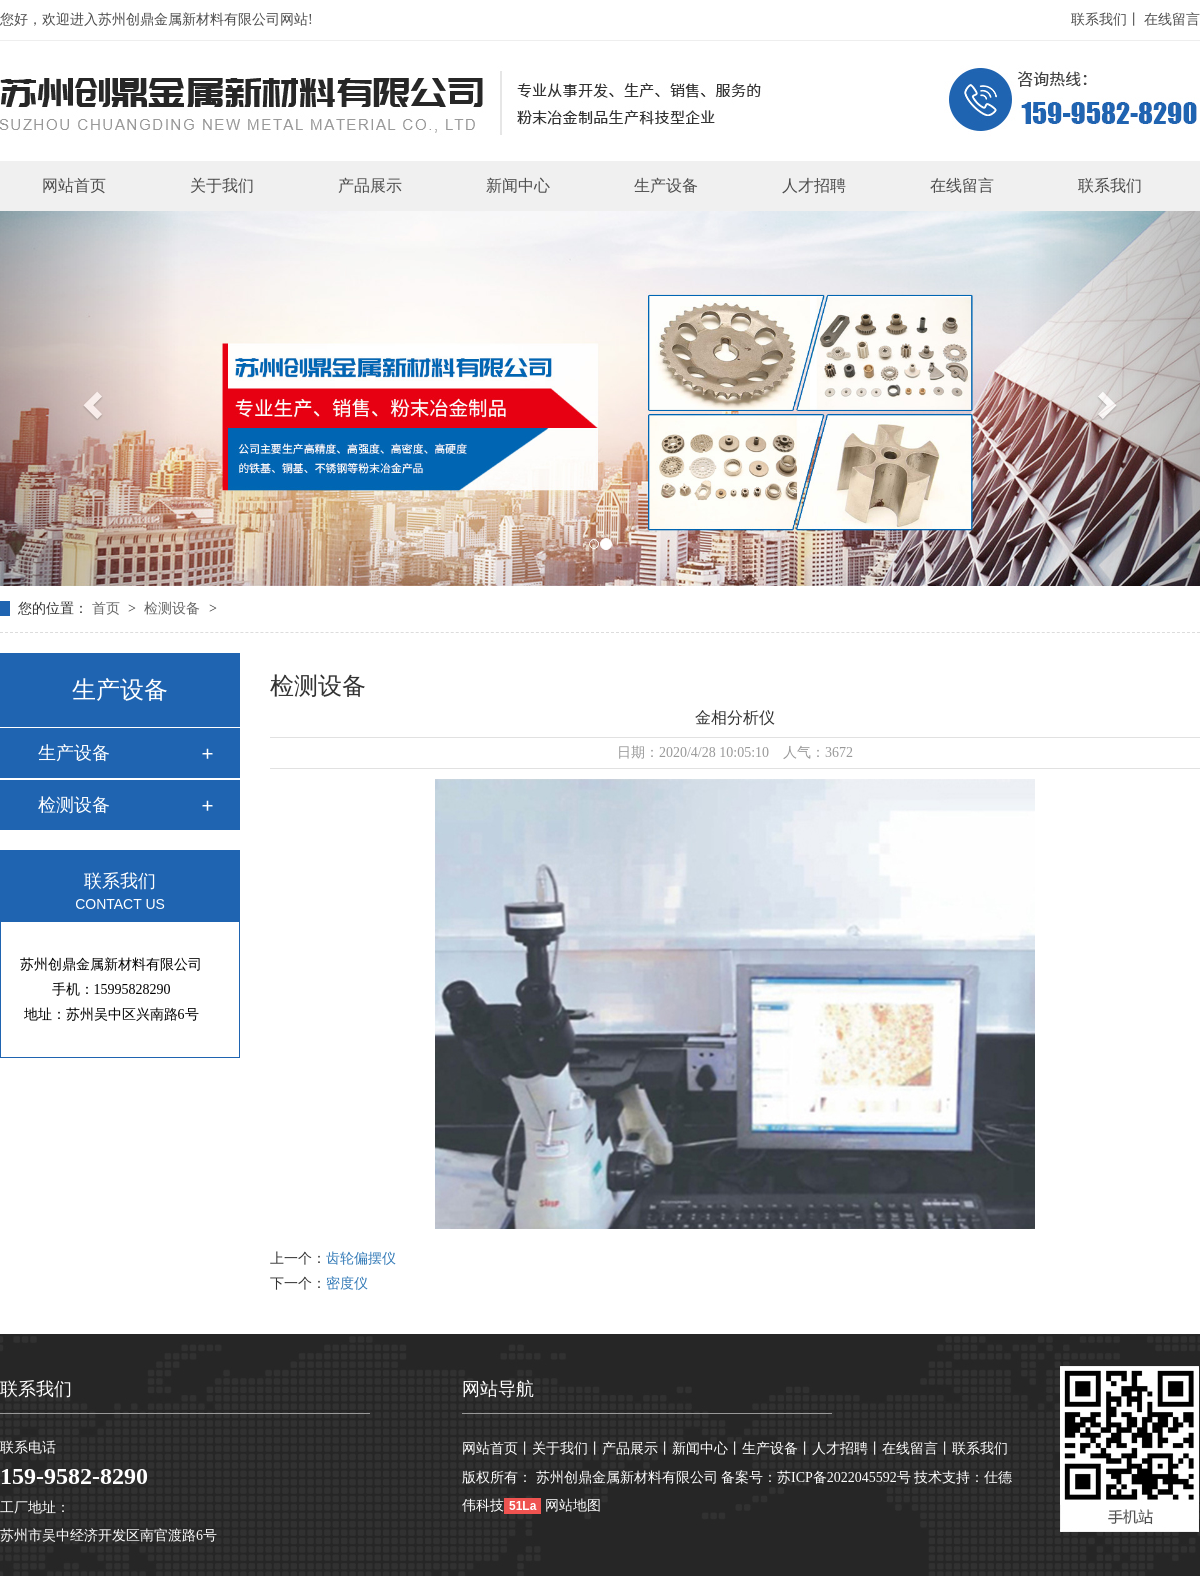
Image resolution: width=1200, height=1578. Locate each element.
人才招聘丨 (847, 1448)
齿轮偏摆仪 (361, 1258)
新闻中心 (518, 185)
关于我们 (222, 185)
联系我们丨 (1106, 19)
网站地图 (573, 1505)
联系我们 (1110, 185)
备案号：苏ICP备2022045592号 (816, 1477)
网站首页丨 (497, 1448)
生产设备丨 (777, 1448)
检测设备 (174, 608)
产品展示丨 (637, 1448)
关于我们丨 (567, 1448)
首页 (108, 608)
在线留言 (1172, 19)
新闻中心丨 (707, 1448)
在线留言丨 (917, 1448)
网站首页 (74, 185)
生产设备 (666, 185)
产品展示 (370, 185)
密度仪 (347, 1283)
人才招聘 (814, 185)
